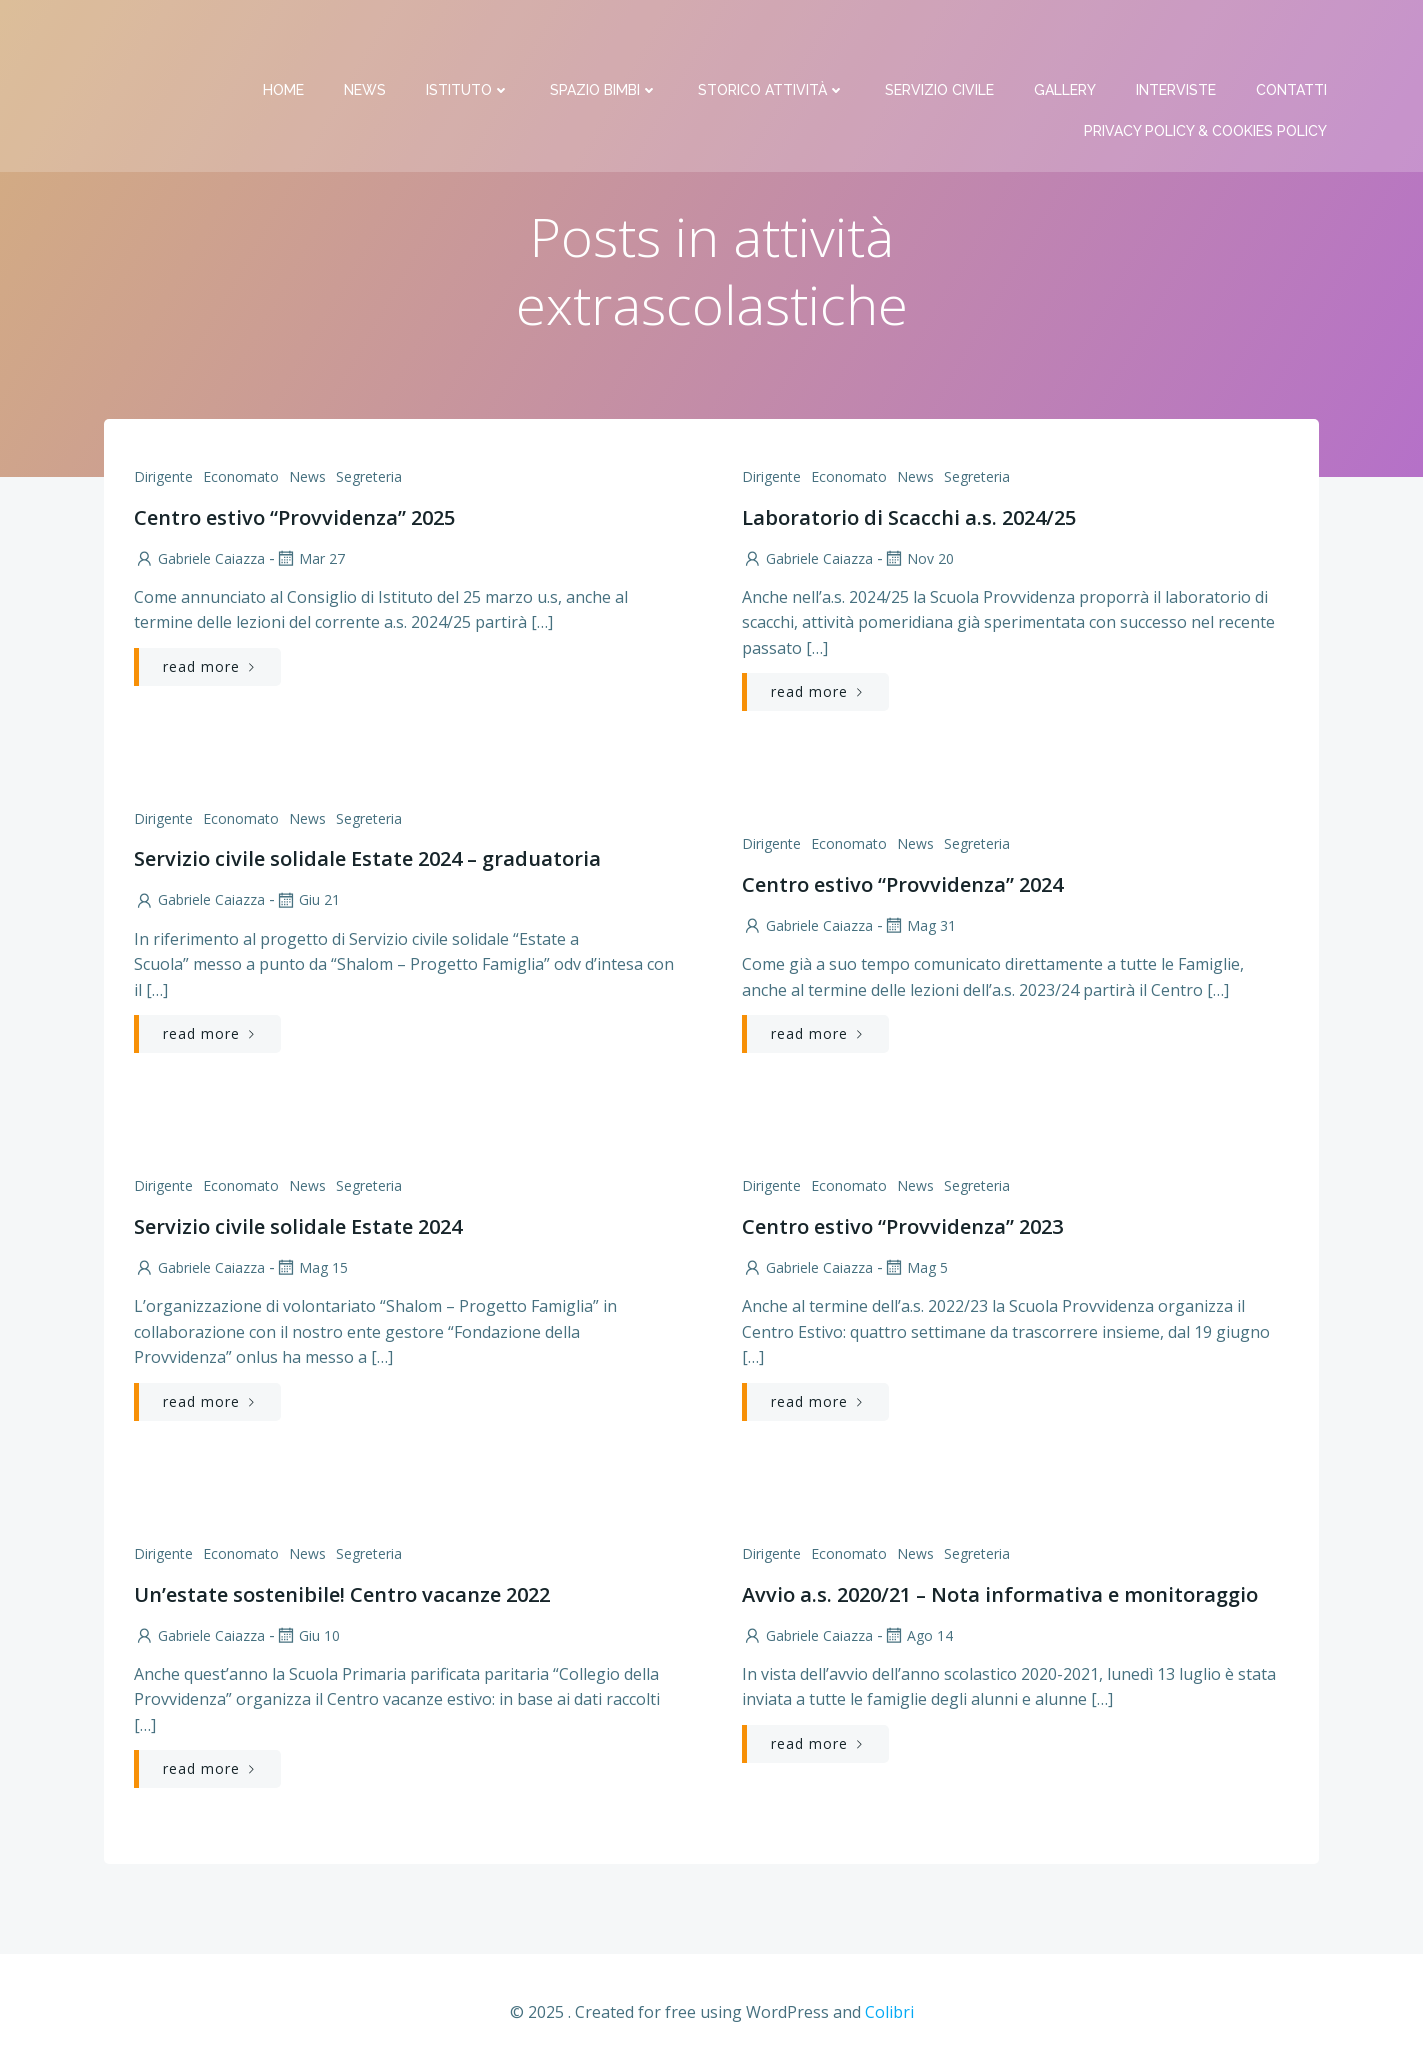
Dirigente (163, 477)
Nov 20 (918, 559)
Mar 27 (310, 559)
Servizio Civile (940, 40)
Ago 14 (918, 1636)
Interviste (1177, 40)
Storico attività (772, 40)
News (366, 40)
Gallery (1066, 40)
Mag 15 (311, 1268)
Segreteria (369, 477)
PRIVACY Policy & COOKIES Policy (1206, 81)
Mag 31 (919, 926)
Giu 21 (307, 901)
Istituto (469, 40)
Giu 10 (307, 1636)
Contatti (1292, 40)
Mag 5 (915, 1268)
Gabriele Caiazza (199, 559)
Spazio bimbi (605, 40)
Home (284, 40)
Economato (241, 477)
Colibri (889, 2013)
